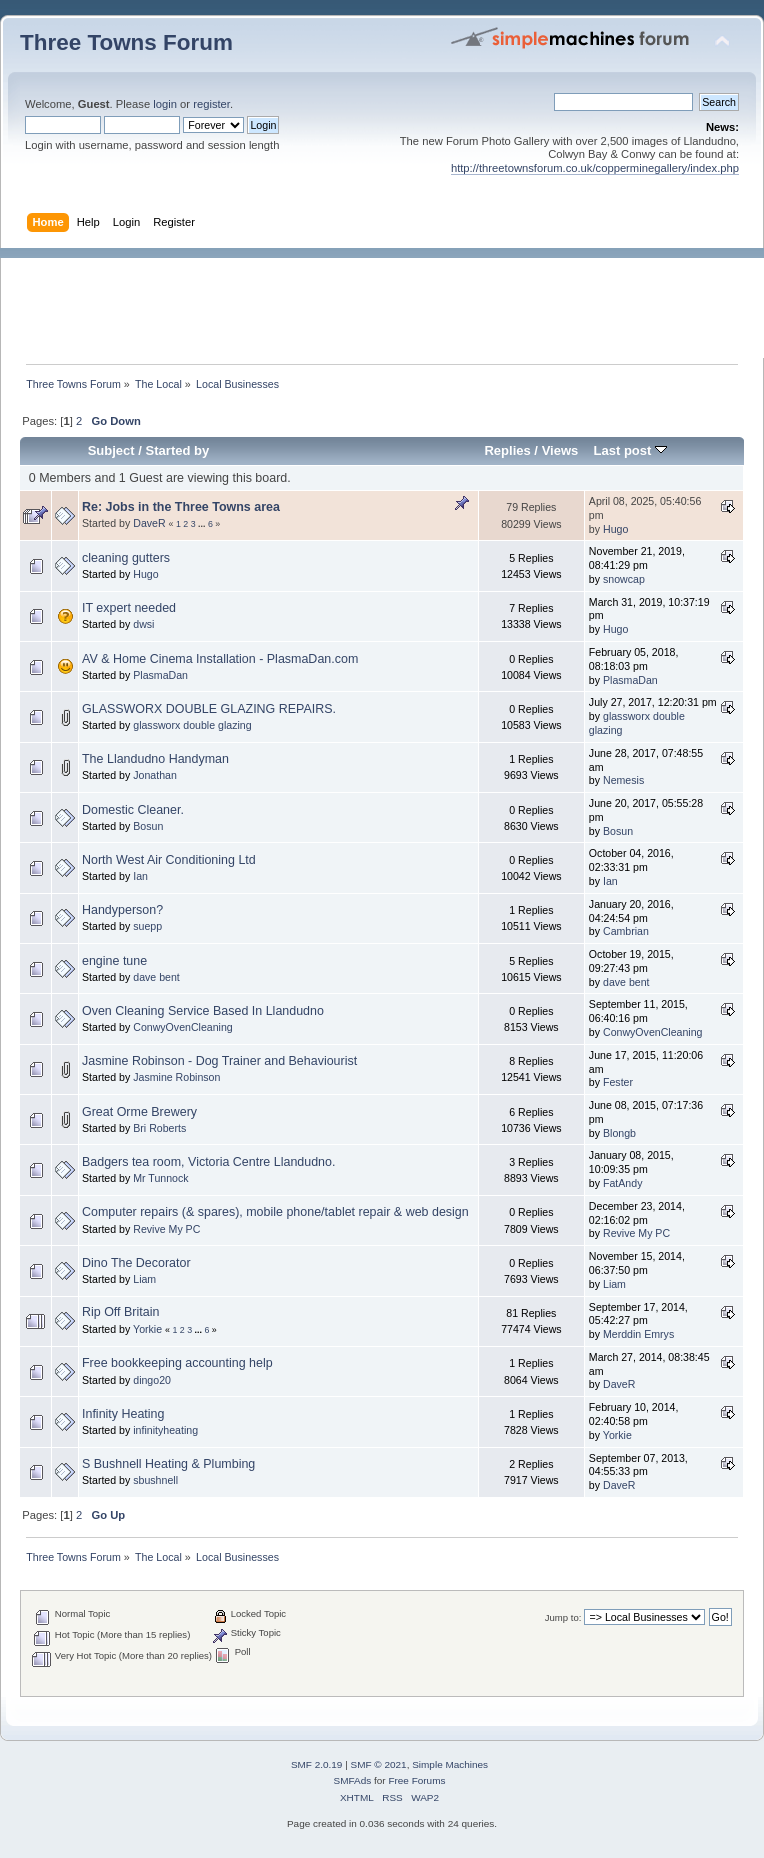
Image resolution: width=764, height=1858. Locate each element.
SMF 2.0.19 (317, 1764)
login (165, 104)
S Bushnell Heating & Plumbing (168, 1464)
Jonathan (155, 775)
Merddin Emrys (638, 1334)
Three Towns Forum (126, 42)
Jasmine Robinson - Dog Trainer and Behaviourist (219, 1061)
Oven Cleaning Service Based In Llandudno (203, 1011)
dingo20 (152, 1380)
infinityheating (165, 1430)
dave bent (156, 977)
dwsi (143, 624)
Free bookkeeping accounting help (177, 1363)
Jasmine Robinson (176, 1077)
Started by (178, 450)
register (211, 104)
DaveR (149, 523)
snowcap (624, 579)
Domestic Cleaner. (133, 810)
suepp (147, 926)
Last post (630, 450)
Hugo (615, 529)
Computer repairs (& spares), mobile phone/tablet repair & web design (275, 1212)
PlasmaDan (160, 675)
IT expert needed (129, 608)
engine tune (114, 961)
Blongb (619, 1133)
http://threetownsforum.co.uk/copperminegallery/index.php (595, 168)
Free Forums (416, 1780)
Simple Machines (450, 1764)
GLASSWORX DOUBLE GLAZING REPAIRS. (209, 709)
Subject (111, 450)
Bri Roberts (159, 1128)
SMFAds (353, 1780)
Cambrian (626, 931)
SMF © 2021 (379, 1764)
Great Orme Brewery (139, 1112)
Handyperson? (122, 910)
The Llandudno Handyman (155, 759)
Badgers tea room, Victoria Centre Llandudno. (208, 1162)
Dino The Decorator (136, 1263)
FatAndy (622, 1183)
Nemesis (623, 780)
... (203, 524)
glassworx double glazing (192, 725)
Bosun (148, 826)
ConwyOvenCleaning (183, 1027)
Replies (507, 450)
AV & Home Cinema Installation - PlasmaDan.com (220, 659)
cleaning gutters (126, 558)
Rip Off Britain (120, 1312)
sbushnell (155, 1480)
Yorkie (147, 1329)
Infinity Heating (123, 1414)
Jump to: (563, 1617)
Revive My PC (166, 1229)
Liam (144, 1279)
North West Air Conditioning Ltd (169, 860)
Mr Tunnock (160, 1178)
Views (560, 450)
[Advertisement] (392, 303)
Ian (140, 876)
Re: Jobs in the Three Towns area (181, 507)
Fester (618, 1082)
